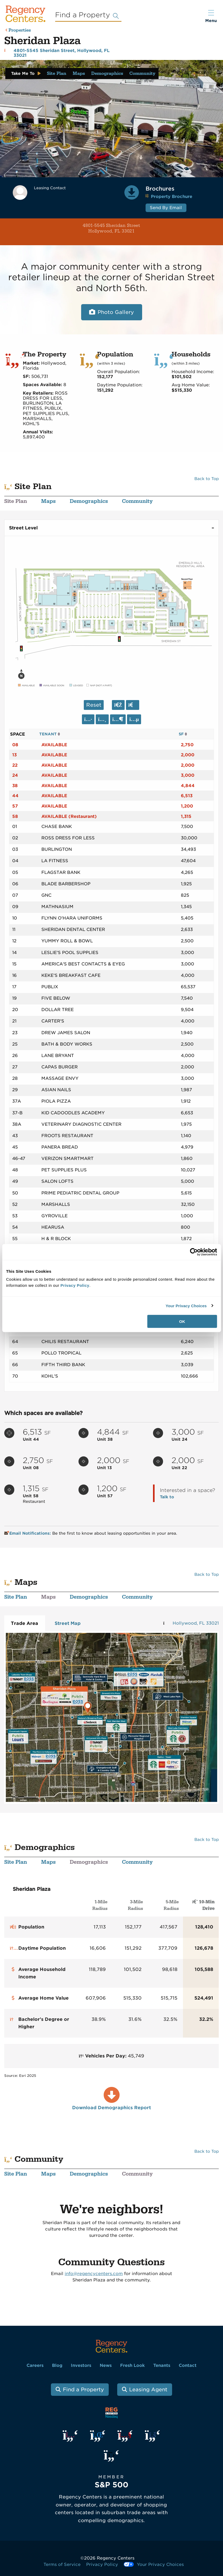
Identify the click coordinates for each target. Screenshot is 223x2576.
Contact (187, 2365)
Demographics (107, 73)
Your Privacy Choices (186, 1305)
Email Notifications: (28, 1533)
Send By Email (166, 207)
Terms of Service (62, 2564)
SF (183, 734)
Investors (81, 2365)
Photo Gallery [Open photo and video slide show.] (116, 312)
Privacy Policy (102, 2564)
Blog (57, 2365)
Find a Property (83, 2390)
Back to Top (206, 478)
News (106, 2365)
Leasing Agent (148, 2390)
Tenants (161, 2365)
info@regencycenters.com (94, 2273)
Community (142, 73)
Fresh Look (132, 2365)
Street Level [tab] (23, 527)
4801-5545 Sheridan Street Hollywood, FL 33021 (72, 228)
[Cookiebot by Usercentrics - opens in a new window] (193, 1252)
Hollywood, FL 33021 (196, 1623)
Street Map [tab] (68, 1623)
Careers (35, 2365)
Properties (19, 30)
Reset (93, 705)
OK (182, 1321)
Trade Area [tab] (24, 1623)
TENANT (49, 734)
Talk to (167, 1497)
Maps (79, 73)
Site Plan (56, 73)
